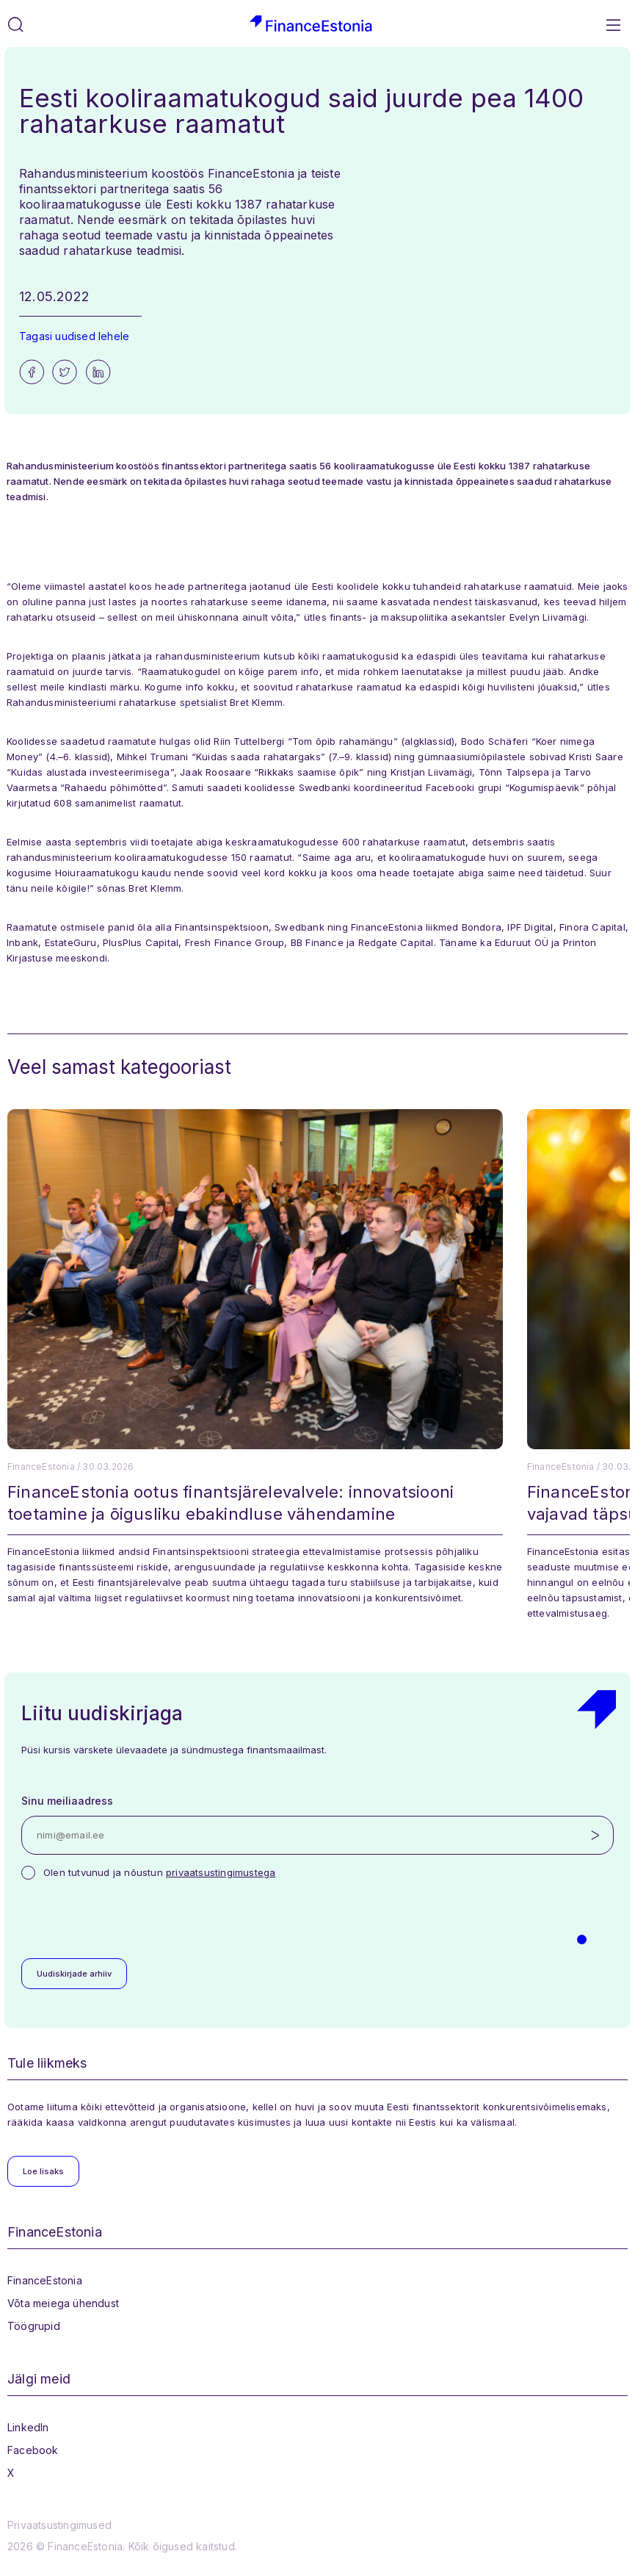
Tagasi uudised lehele (74, 336)
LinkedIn (28, 2427)
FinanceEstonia (44, 2280)
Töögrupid (33, 2326)
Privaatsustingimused (59, 2525)
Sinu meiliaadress (67, 1800)
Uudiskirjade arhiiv (74, 1974)
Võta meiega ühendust (63, 2303)
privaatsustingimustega (220, 1872)
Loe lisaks (43, 2171)
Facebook (33, 2450)
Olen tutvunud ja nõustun (159, 1872)
